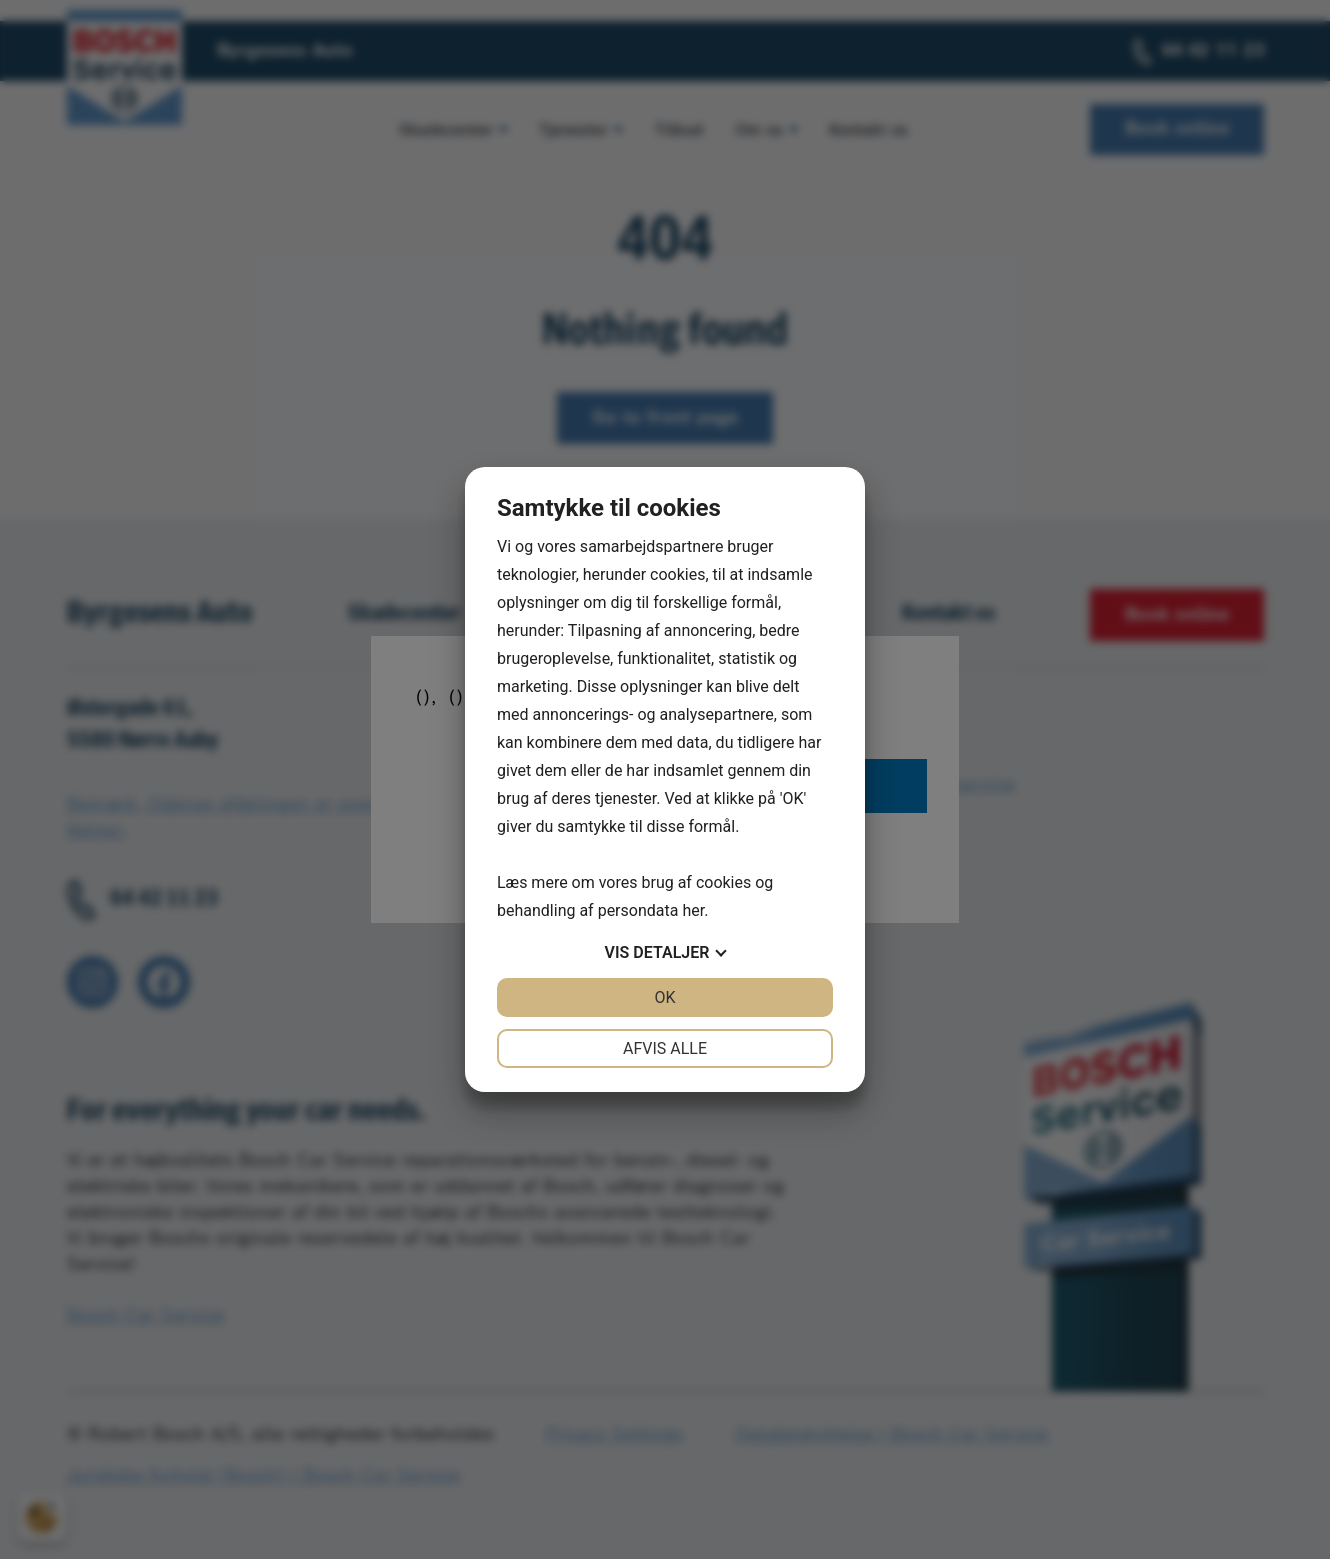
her (693, 910)
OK (664, 997)
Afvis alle (665, 1048)
